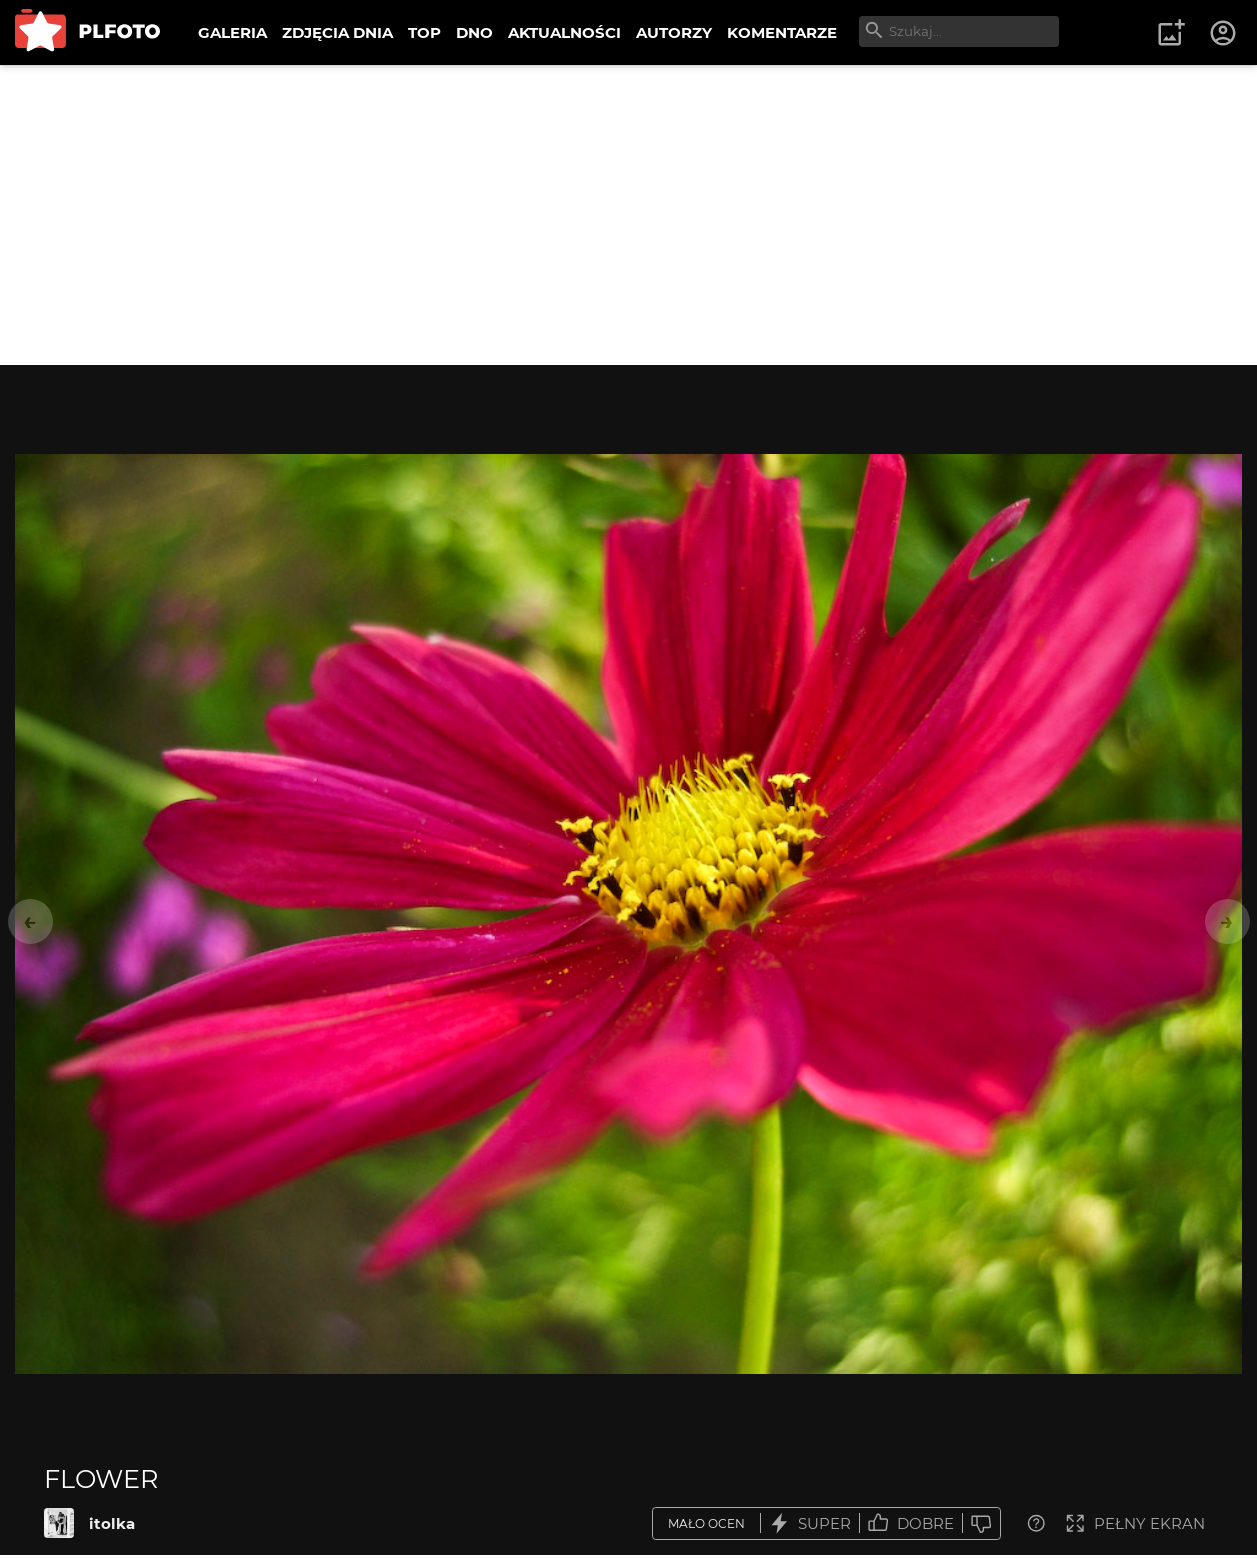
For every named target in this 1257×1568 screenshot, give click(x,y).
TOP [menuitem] (424, 32)
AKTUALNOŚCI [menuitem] (564, 32)
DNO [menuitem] (474, 32)
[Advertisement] (629, 215)
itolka (112, 1523)
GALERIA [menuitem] (232, 32)
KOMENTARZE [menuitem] (782, 32)
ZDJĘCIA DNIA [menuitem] (337, 32)
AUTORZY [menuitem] (674, 32)
